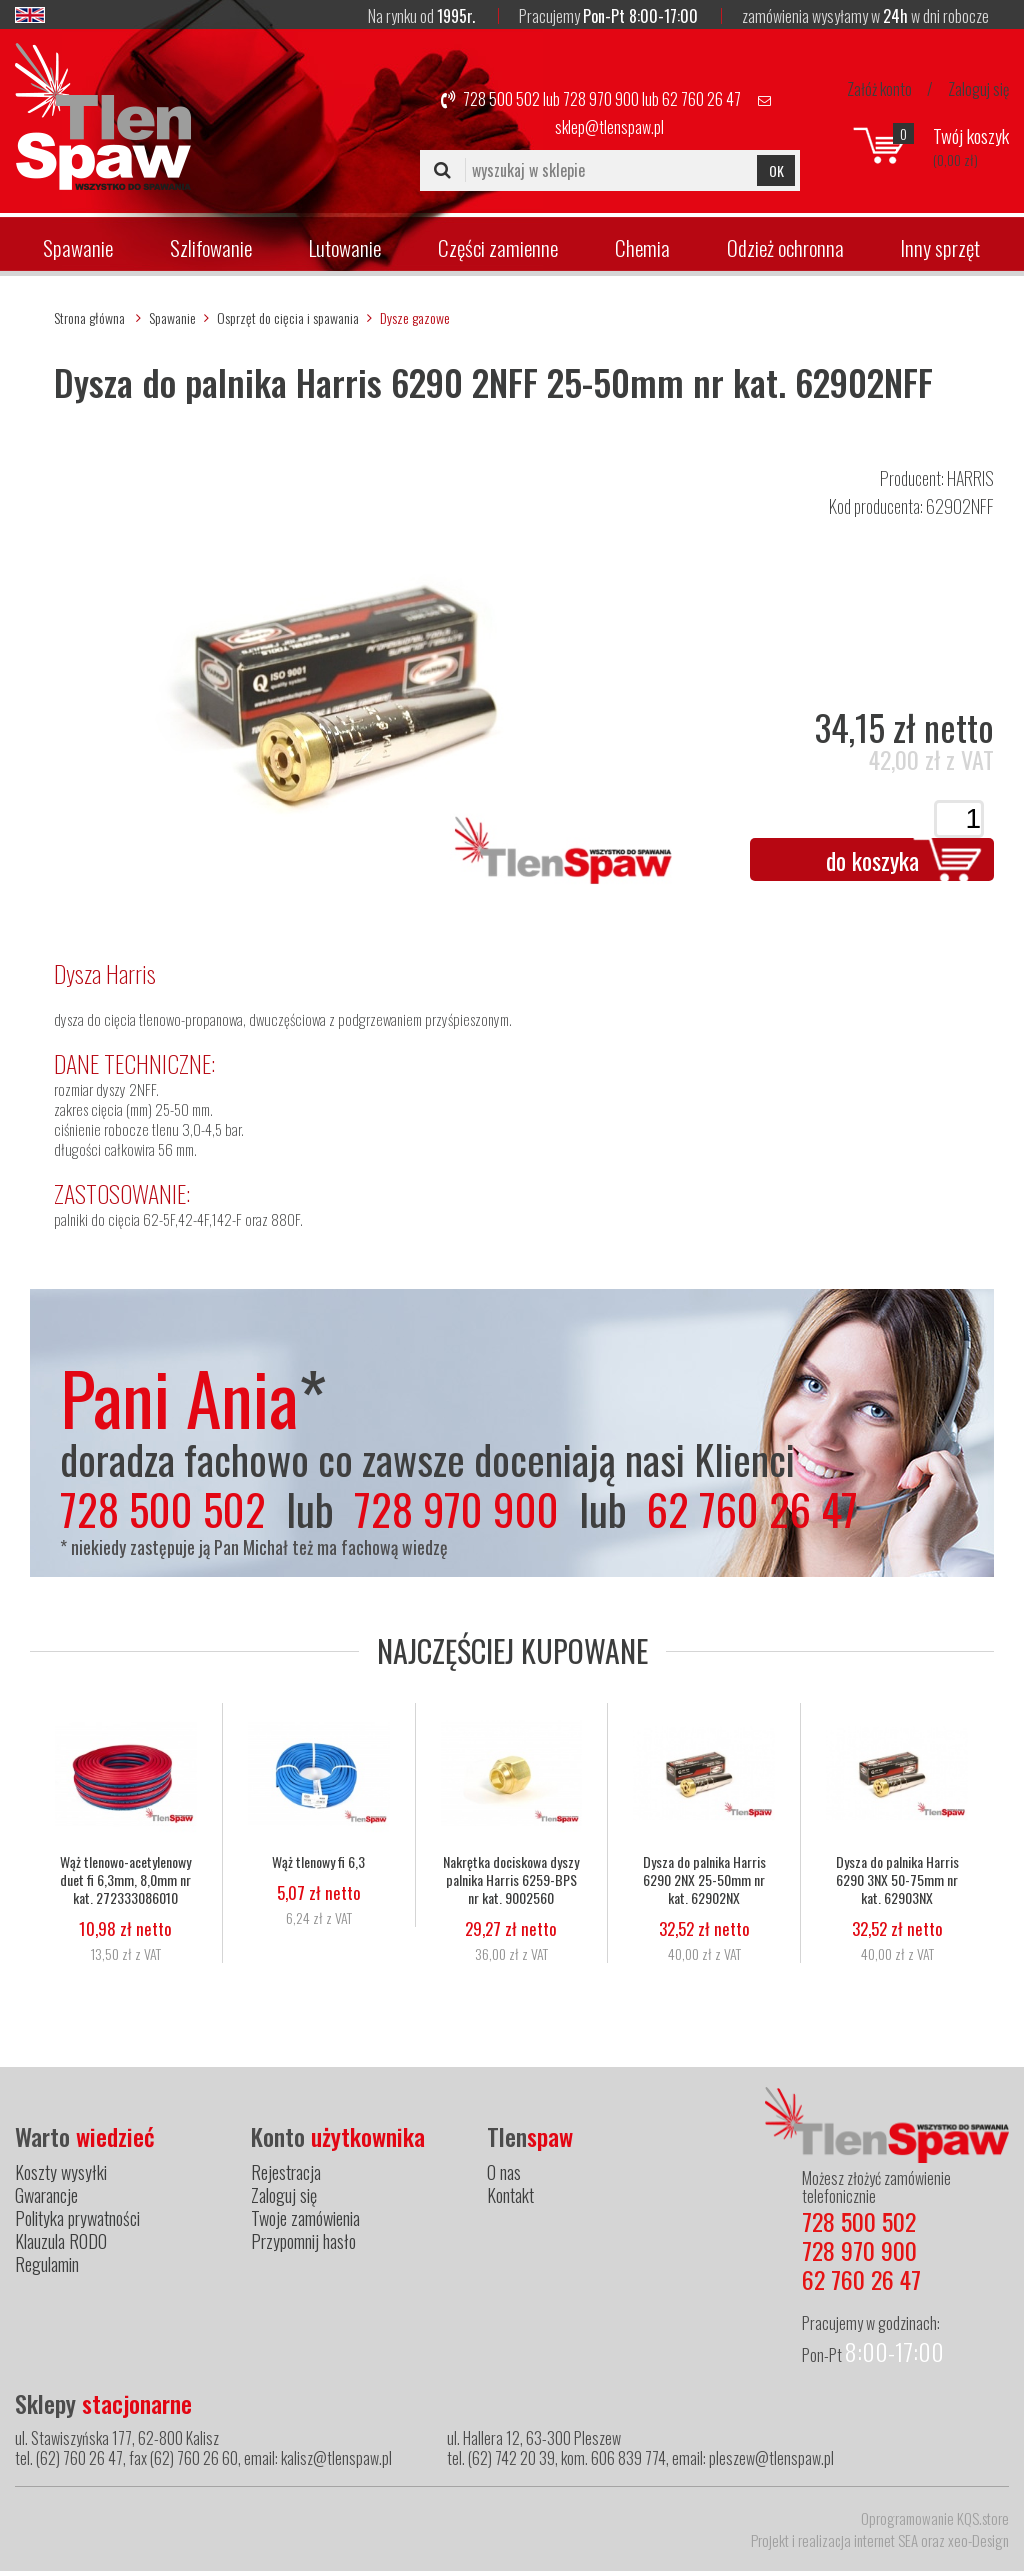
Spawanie (78, 247)
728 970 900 (601, 99)
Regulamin (47, 2264)
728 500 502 (501, 99)
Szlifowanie (211, 247)
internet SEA (886, 2540)
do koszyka (872, 860)
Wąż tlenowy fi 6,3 (318, 1862)
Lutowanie (345, 247)
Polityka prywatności (77, 2218)
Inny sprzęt (940, 247)
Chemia (642, 247)
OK (776, 170)
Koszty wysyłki (61, 2172)
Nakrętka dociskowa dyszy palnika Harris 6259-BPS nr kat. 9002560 (511, 1880)
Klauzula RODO (61, 2241)
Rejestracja (286, 2172)
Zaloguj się (978, 89)
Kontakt (510, 2195)
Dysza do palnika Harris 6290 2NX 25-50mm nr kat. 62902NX (704, 1880)
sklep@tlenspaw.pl (609, 127)
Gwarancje (46, 2195)
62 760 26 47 (701, 99)
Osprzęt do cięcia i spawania (288, 317)
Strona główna (89, 317)
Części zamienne (498, 247)
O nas (504, 2172)
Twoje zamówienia (305, 2218)
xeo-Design (978, 2540)
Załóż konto (879, 89)
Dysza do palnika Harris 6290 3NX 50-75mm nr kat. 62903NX (897, 1880)
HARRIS (970, 478)
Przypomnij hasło (303, 2241)
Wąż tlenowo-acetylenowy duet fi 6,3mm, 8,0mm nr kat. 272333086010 (125, 1880)
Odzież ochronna (785, 247)
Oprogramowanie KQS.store (935, 2518)
